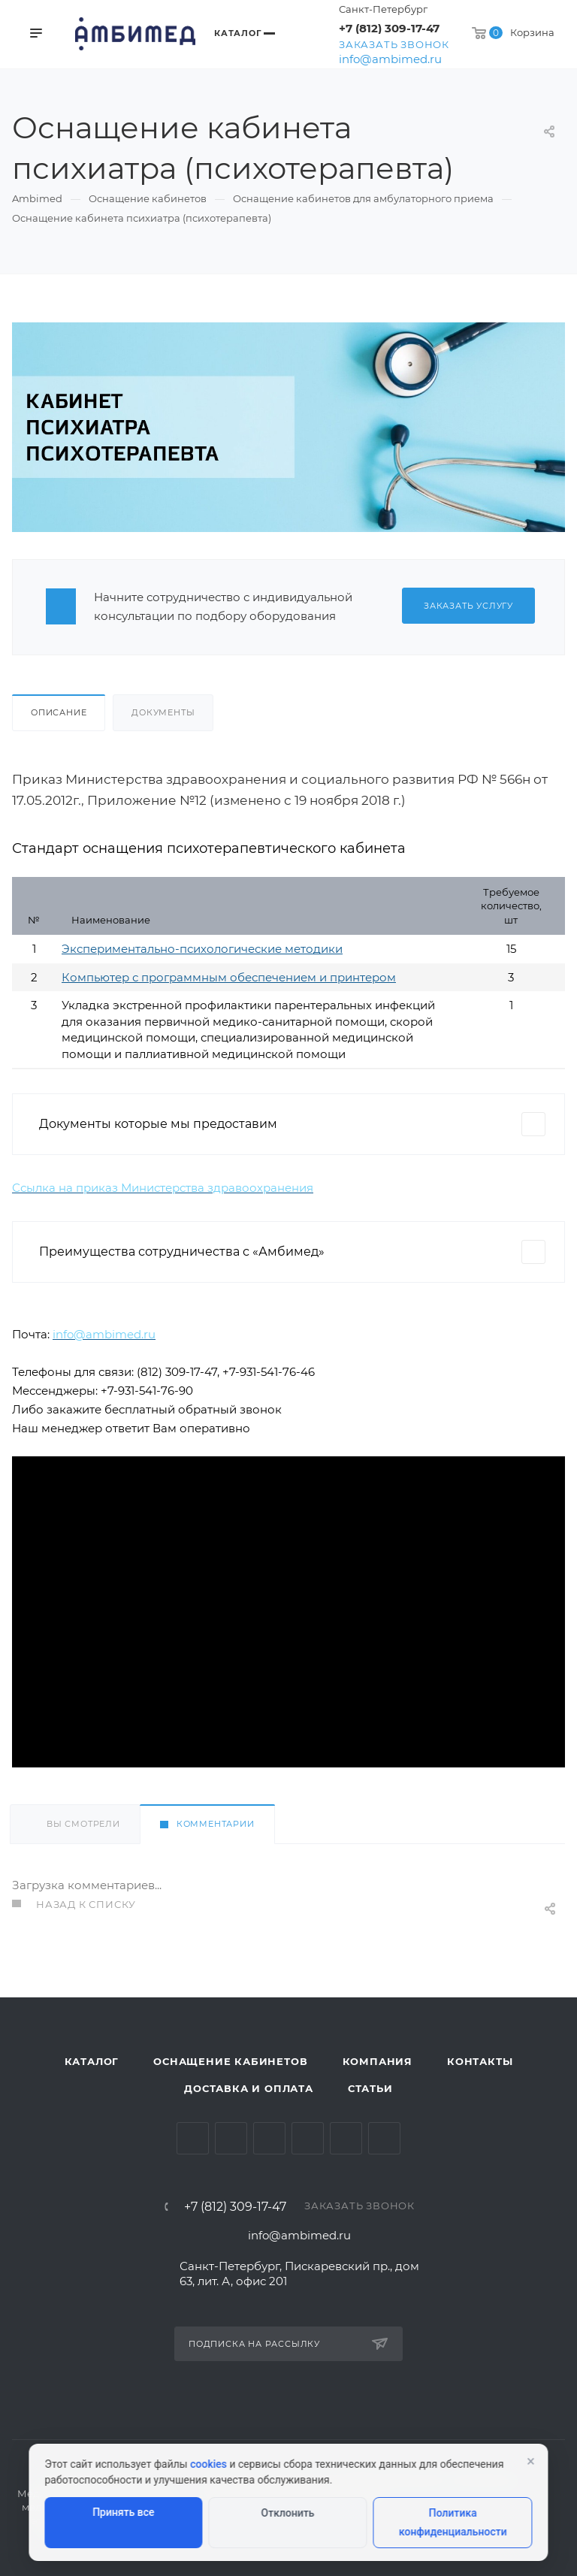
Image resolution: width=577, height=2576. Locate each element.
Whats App (346, 2138)
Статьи (370, 2088)
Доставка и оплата (248, 2088)
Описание (58, 712)
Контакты (479, 2061)
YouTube (269, 2138)
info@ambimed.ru (390, 59)
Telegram (231, 2138)
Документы (163, 712)
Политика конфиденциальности (453, 2522)
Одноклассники (308, 2138)
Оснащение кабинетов (230, 2061)
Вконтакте (193, 2138)
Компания (377, 2061)
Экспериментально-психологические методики (202, 949)
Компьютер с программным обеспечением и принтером (229, 977)
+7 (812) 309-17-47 (389, 28)
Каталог (92, 2061)
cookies (208, 2464)
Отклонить (288, 2513)
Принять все (123, 2512)
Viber (384, 2138)
